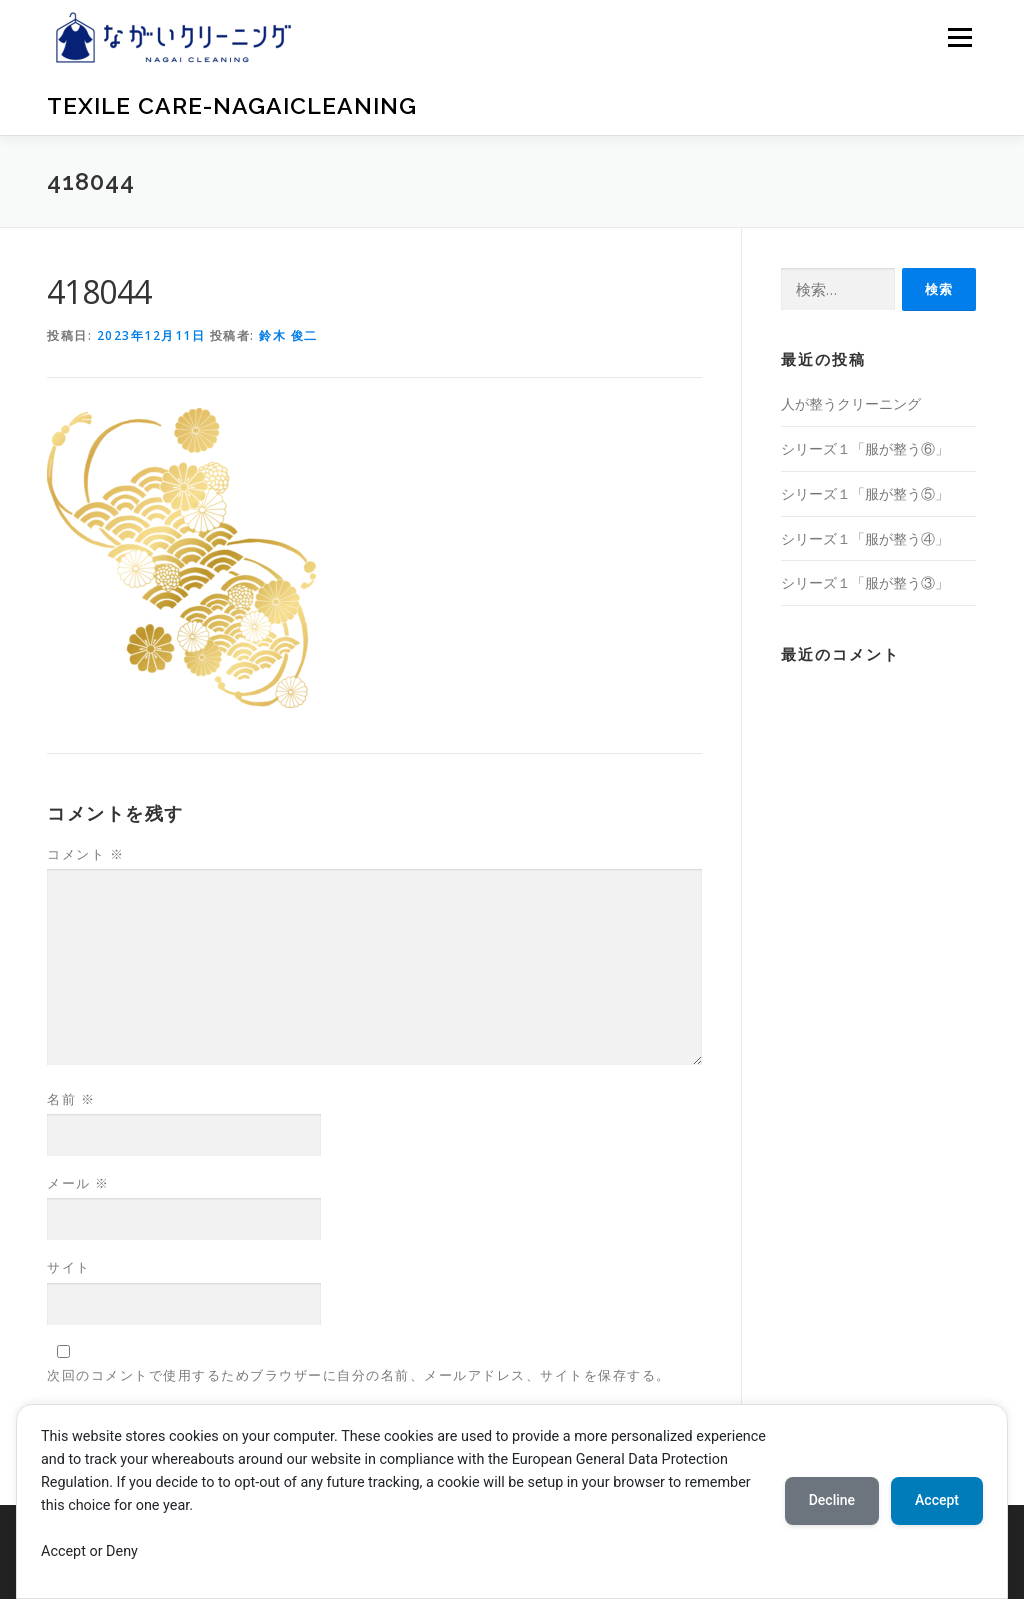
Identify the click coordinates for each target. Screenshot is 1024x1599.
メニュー (959, 37)
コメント (85, 854)
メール (78, 1183)
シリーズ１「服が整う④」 (865, 538)
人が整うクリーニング (851, 403)
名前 (71, 1099)
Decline (832, 1500)
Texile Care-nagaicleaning (232, 105)
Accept (937, 1500)
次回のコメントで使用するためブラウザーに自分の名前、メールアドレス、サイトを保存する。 (359, 1375)
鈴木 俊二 (288, 335)
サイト (69, 1267)
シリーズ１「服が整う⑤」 (865, 493)
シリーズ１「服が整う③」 (865, 582)
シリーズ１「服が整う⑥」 (865, 448)
